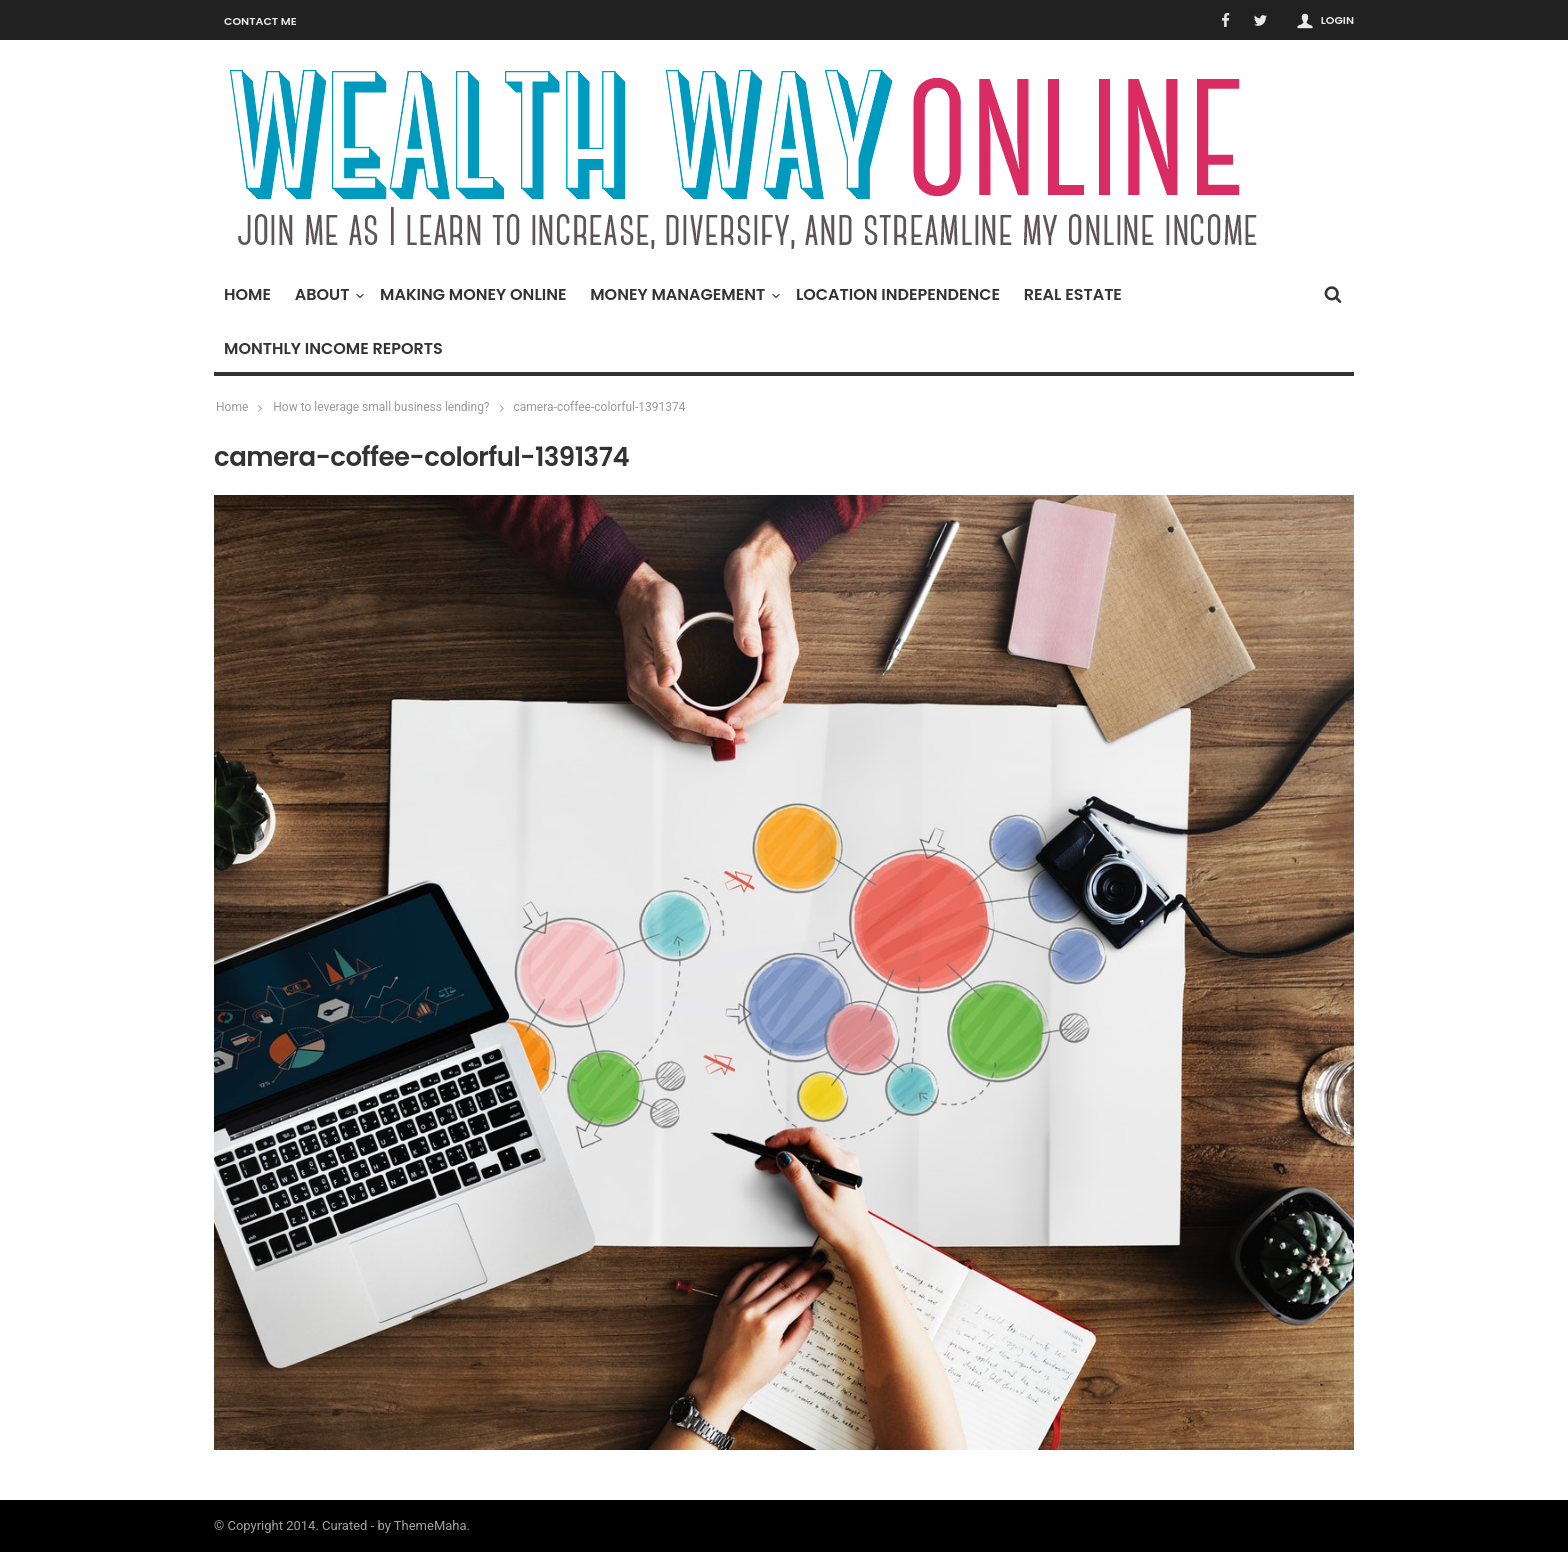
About (327, 294)
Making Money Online (473, 294)
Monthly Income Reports (333, 348)
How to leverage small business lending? (381, 407)
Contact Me (260, 21)
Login (1337, 20)
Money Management (682, 294)
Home (247, 294)
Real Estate (1073, 294)
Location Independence (898, 294)
